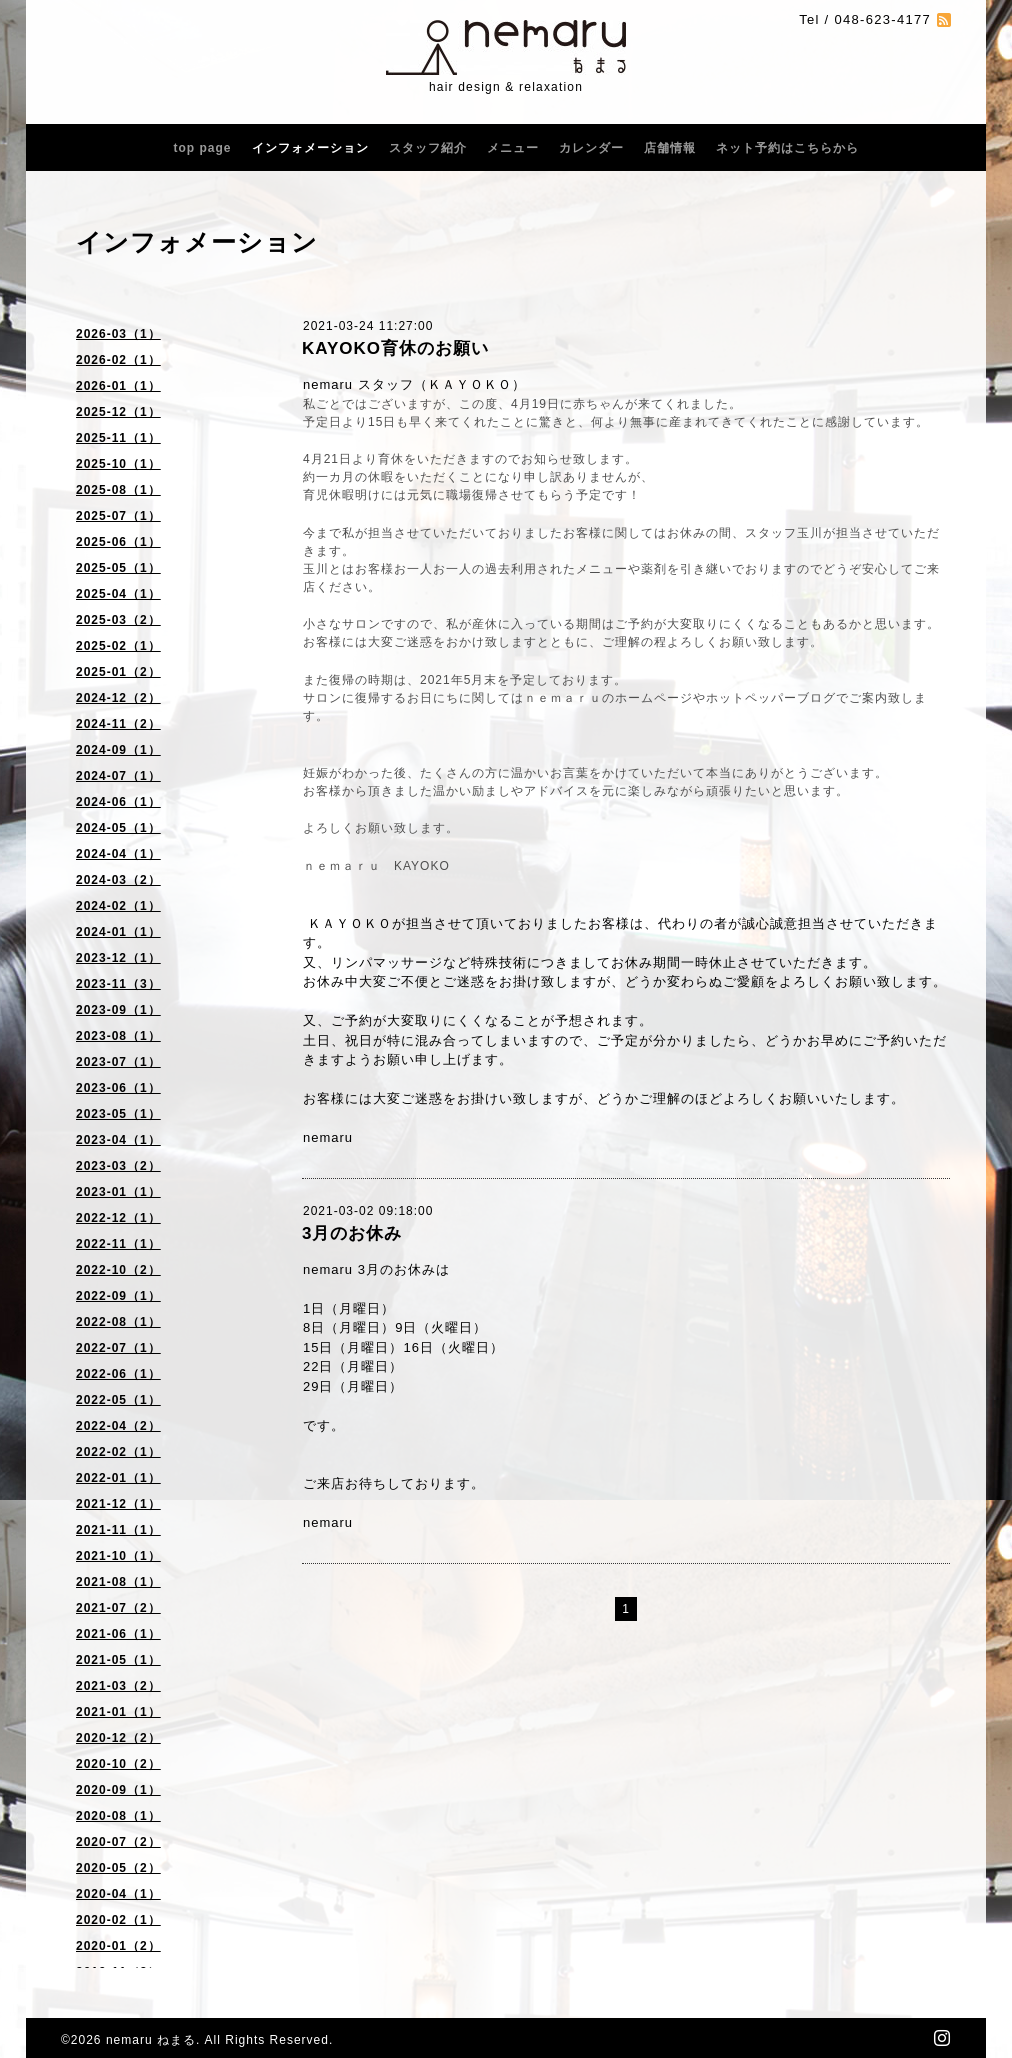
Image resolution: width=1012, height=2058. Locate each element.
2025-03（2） (118, 620)
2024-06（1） (118, 802)
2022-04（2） (118, 1426)
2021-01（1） (118, 1712)
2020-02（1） (118, 1920)
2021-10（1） (118, 1556)
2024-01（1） (118, 932)
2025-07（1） (118, 516)
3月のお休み (352, 1233)
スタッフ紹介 (428, 148)
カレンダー (591, 148)
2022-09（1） (118, 1296)
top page (203, 148)
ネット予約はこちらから (787, 148)
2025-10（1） (118, 464)
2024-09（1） (118, 750)
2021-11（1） (118, 1530)
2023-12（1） (118, 958)
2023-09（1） (118, 1010)
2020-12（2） (118, 1738)
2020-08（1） (118, 1816)
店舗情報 (670, 148)
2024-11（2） (118, 724)
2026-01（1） (118, 386)
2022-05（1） (118, 1400)
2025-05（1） (118, 568)
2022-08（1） (118, 1322)
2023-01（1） (118, 1192)
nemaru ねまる (151, 2040)
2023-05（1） (118, 1114)
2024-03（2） (118, 880)
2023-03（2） (118, 1166)
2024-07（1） (118, 776)
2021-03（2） (118, 1686)
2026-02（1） (118, 360)
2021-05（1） (118, 1660)
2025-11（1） (118, 438)
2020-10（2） (118, 1764)
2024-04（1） (118, 854)
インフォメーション (310, 148)
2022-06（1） (118, 1374)
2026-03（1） (118, 334)
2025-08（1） (118, 490)
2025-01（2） (118, 672)
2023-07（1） (118, 1062)
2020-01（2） (118, 1946)
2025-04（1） (118, 594)
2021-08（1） (118, 1582)
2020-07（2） (118, 1842)
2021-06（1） (118, 1634)
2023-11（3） (118, 984)
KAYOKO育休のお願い (395, 348)
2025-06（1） (118, 542)
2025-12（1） (118, 412)
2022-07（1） (118, 1348)
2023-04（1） (118, 1140)
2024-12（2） (118, 698)
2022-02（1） (118, 1452)
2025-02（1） (118, 646)
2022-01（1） (118, 1478)
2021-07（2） (118, 1608)
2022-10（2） (118, 1270)
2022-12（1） (118, 1218)
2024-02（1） (118, 906)
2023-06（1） (118, 1088)
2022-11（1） (118, 1244)
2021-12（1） (118, 1504)
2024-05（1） (118, 828)
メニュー (513, 148)
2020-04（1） (118, 1894)
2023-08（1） (118, 1036)
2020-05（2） (118, 1868)
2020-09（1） (118, 1790)
